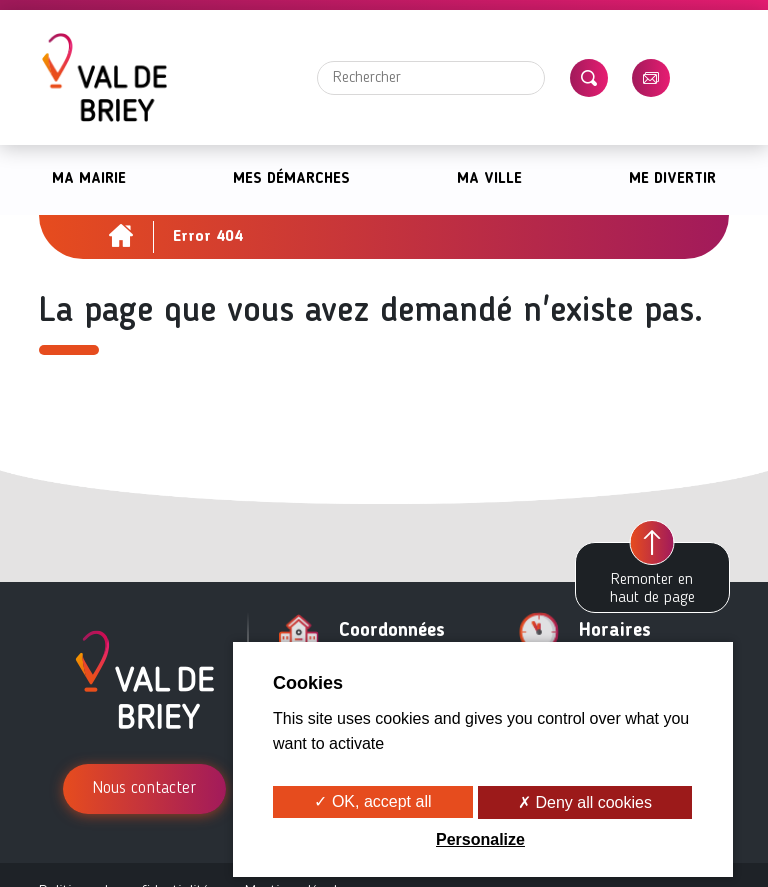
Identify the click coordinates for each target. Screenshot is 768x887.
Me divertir (672, 179)
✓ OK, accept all (372, 801)
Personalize (480, 839)
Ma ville (489, 179)
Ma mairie (89, 179)
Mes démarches (291, 179)
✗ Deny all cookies (585, 802)
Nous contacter (144, 788)
